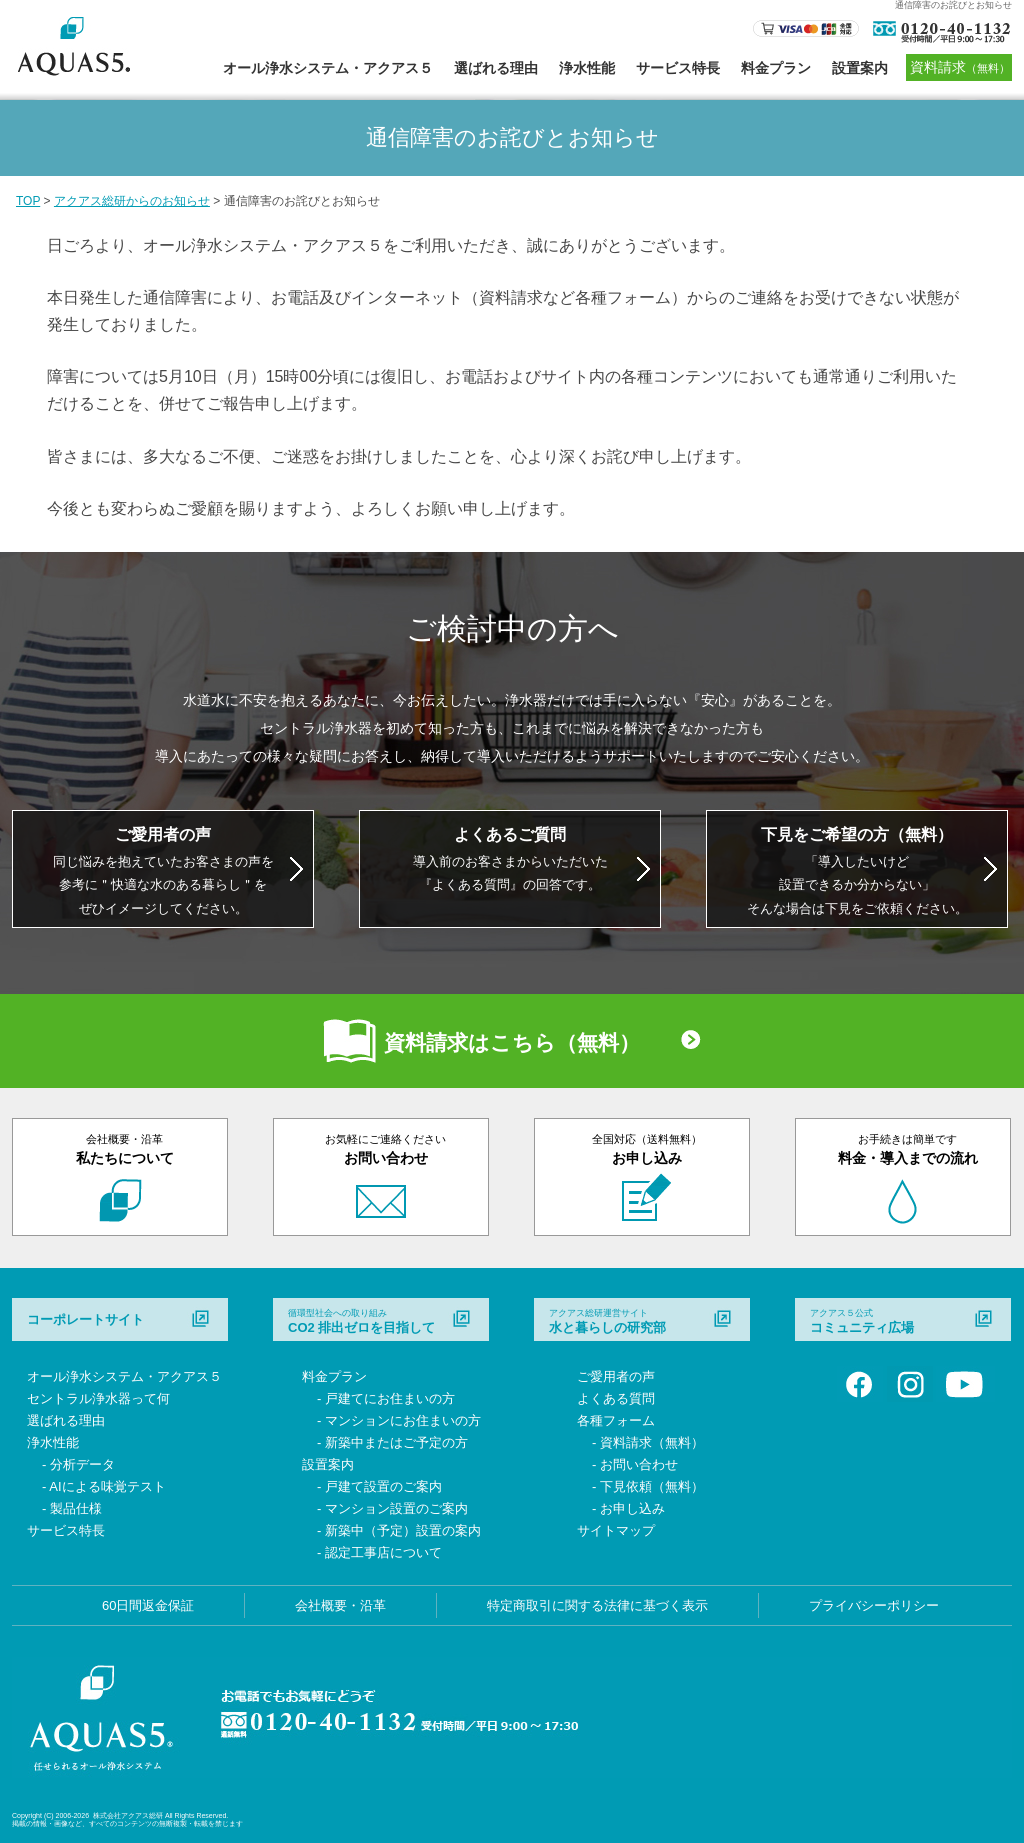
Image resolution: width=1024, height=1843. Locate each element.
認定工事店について (383, 1552)
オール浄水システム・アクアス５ (328, 68)
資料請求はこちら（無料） (512, 1042)
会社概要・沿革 (340, 1605)
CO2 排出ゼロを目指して (361, 1321)
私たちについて (125, 1149)
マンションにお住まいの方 (403, 1420)
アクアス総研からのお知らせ (132, 201)
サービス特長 (678, 68)
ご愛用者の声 (616, 1376)
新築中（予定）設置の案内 (403, 1530)
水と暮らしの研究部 (607, 1321)
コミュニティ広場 (862, 1321)
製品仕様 (76, 1508)
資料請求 (960, 67)
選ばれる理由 (496, 68)
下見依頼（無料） (652, 1486)
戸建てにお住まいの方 (390, 1398)
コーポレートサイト (85, 1319)
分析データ (82, 1464)
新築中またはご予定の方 (396, 1442)
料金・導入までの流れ (908, 1149)
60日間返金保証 (148, 1605)
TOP (28, 201)
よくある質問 (616, 1398)
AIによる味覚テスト (107, 1486)
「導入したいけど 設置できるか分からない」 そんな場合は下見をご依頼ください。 (857, 871)
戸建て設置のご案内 (383, 1486)
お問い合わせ (385, 1149)
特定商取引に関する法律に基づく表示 (597, 1605)
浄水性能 (587, 68)
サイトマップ (616, 1530)
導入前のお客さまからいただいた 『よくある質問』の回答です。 (510, 859)
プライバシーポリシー (874, 1605)
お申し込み (647, 1149)
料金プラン (776, 68)
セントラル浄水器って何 (98, 1398)
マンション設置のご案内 (396, 1508)
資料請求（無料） (652, 1442)
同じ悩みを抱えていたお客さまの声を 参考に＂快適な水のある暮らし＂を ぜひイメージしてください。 (163, 871)
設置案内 (860, 68)
